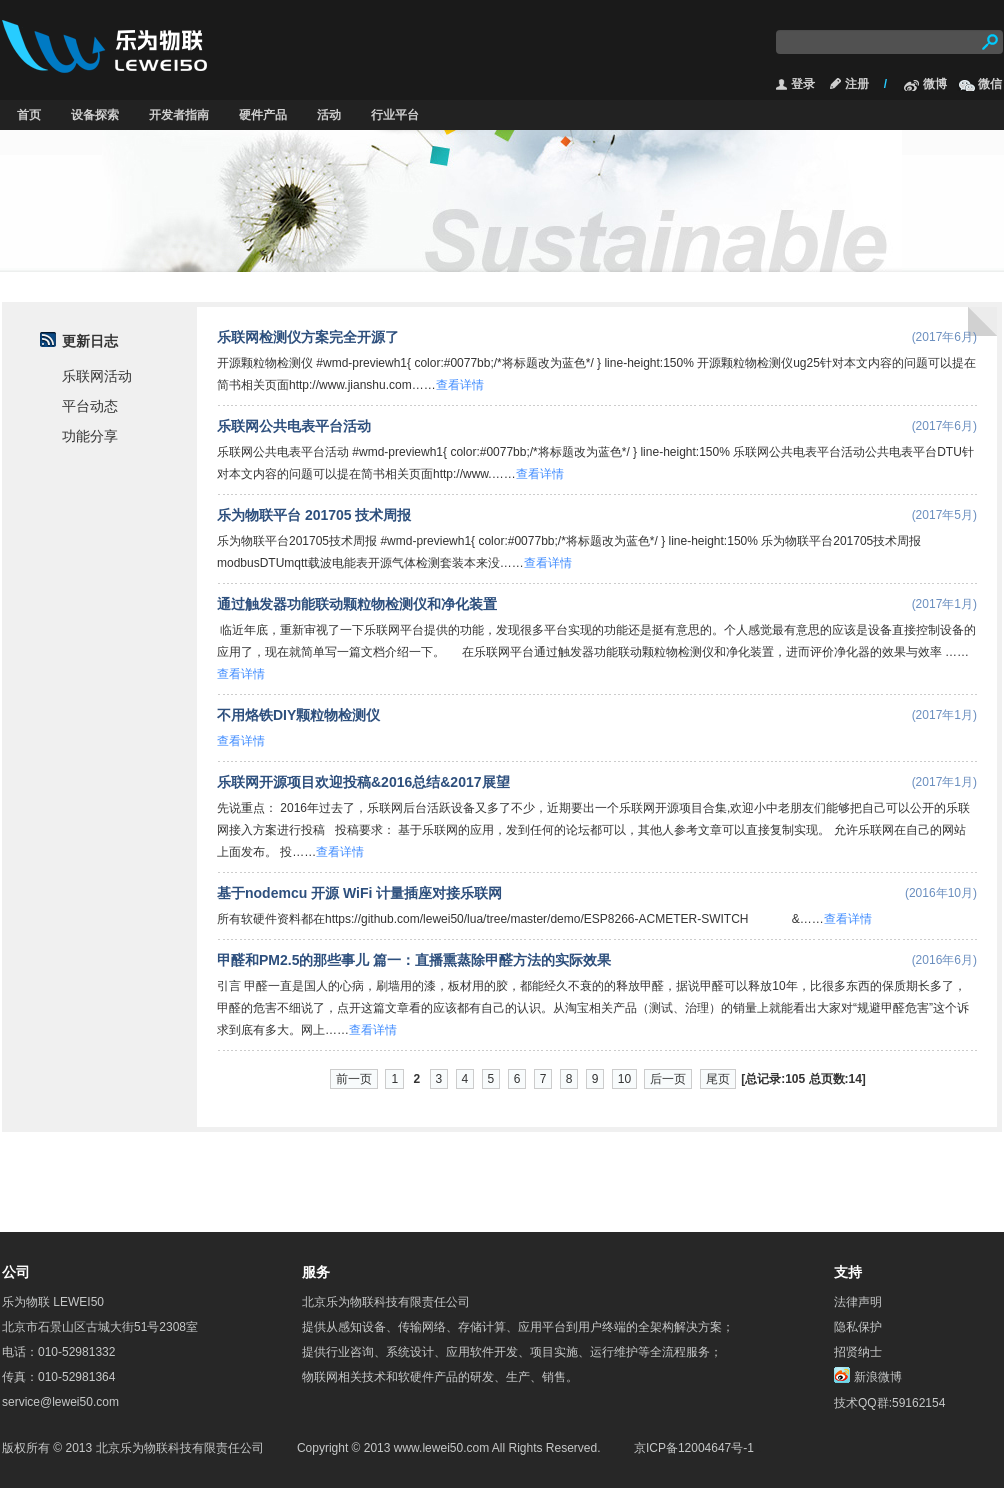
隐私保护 (858, 1327)
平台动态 (90, 406)
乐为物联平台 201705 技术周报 (314, 515)
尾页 (718, 1079)
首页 (29, 115)
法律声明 (858, 1302)
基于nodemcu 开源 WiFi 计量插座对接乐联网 (359, 893)
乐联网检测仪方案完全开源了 (308, 337)
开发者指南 (179, 115)
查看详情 (460, 385)
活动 (329, 115)
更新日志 (90, 341)
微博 (935, 84)
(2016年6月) (944, 960)
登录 (803, 84)
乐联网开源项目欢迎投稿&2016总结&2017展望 (363, 782)
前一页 (354, 1079)
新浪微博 (878, 1376)
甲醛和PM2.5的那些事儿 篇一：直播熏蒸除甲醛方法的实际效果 (414, 960)
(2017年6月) (944, 337)
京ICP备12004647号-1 (694, 1448)
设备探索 (95, 115)
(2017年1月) (944, 604)
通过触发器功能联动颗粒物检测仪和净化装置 (357, 604)
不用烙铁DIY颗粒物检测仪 (298, 715)
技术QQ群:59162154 (889, 1403)
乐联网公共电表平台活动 (294, 426)
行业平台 (395, 115)
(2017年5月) (944, 515)
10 (624, 1079)
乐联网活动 (97, 376)
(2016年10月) (941, 893)
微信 (990, 84)
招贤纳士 (858, 1352)
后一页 (668, 1079)
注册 (857, 84)
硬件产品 (263, 115)
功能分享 (90, 436)
